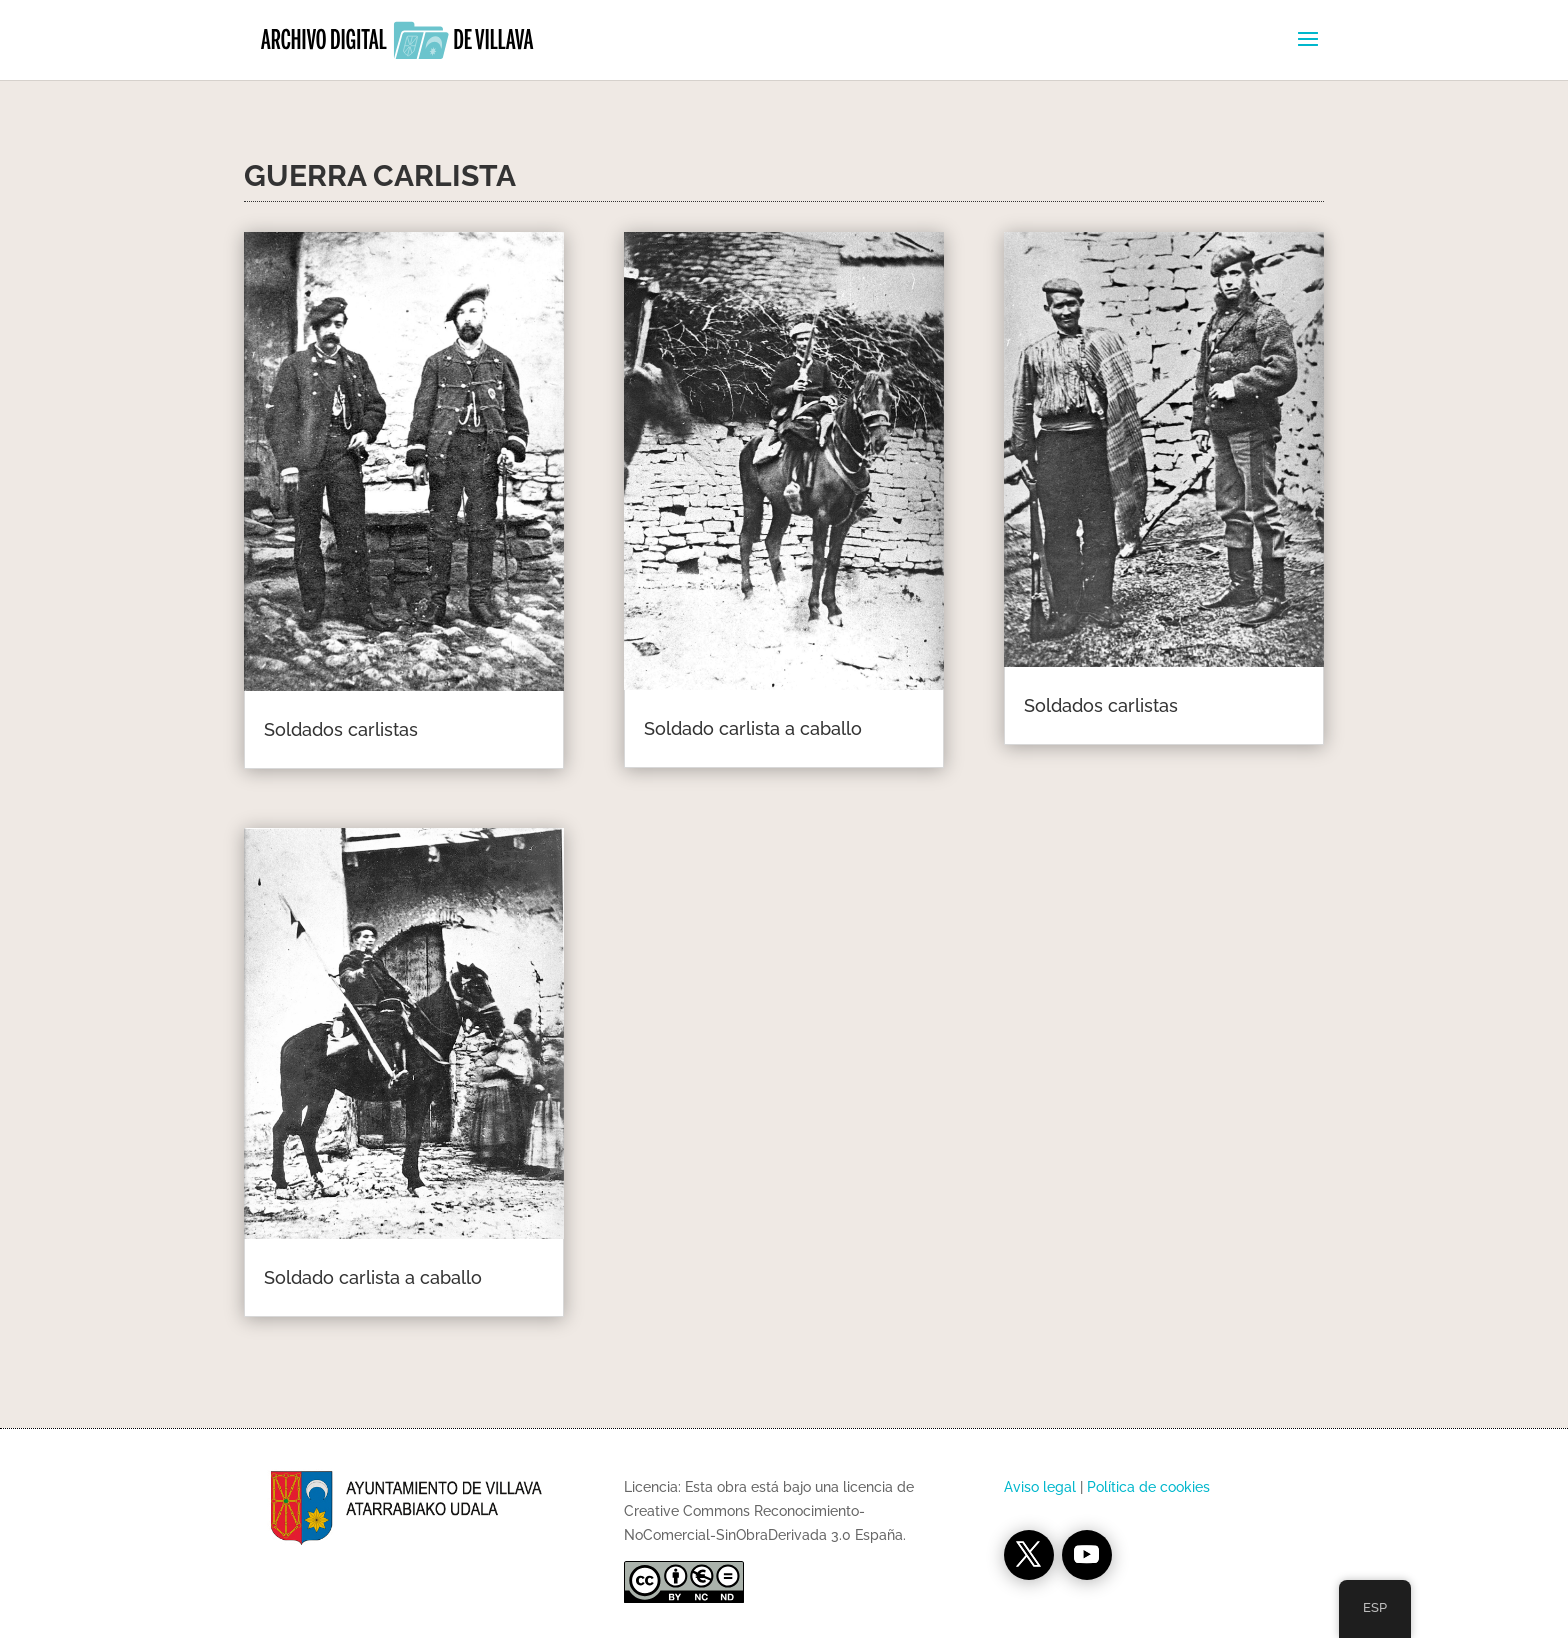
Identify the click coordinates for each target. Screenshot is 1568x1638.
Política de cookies (1148, 1487)
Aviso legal (1040, 1487)
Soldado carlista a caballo (373, 1277)
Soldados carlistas (341, 729)
